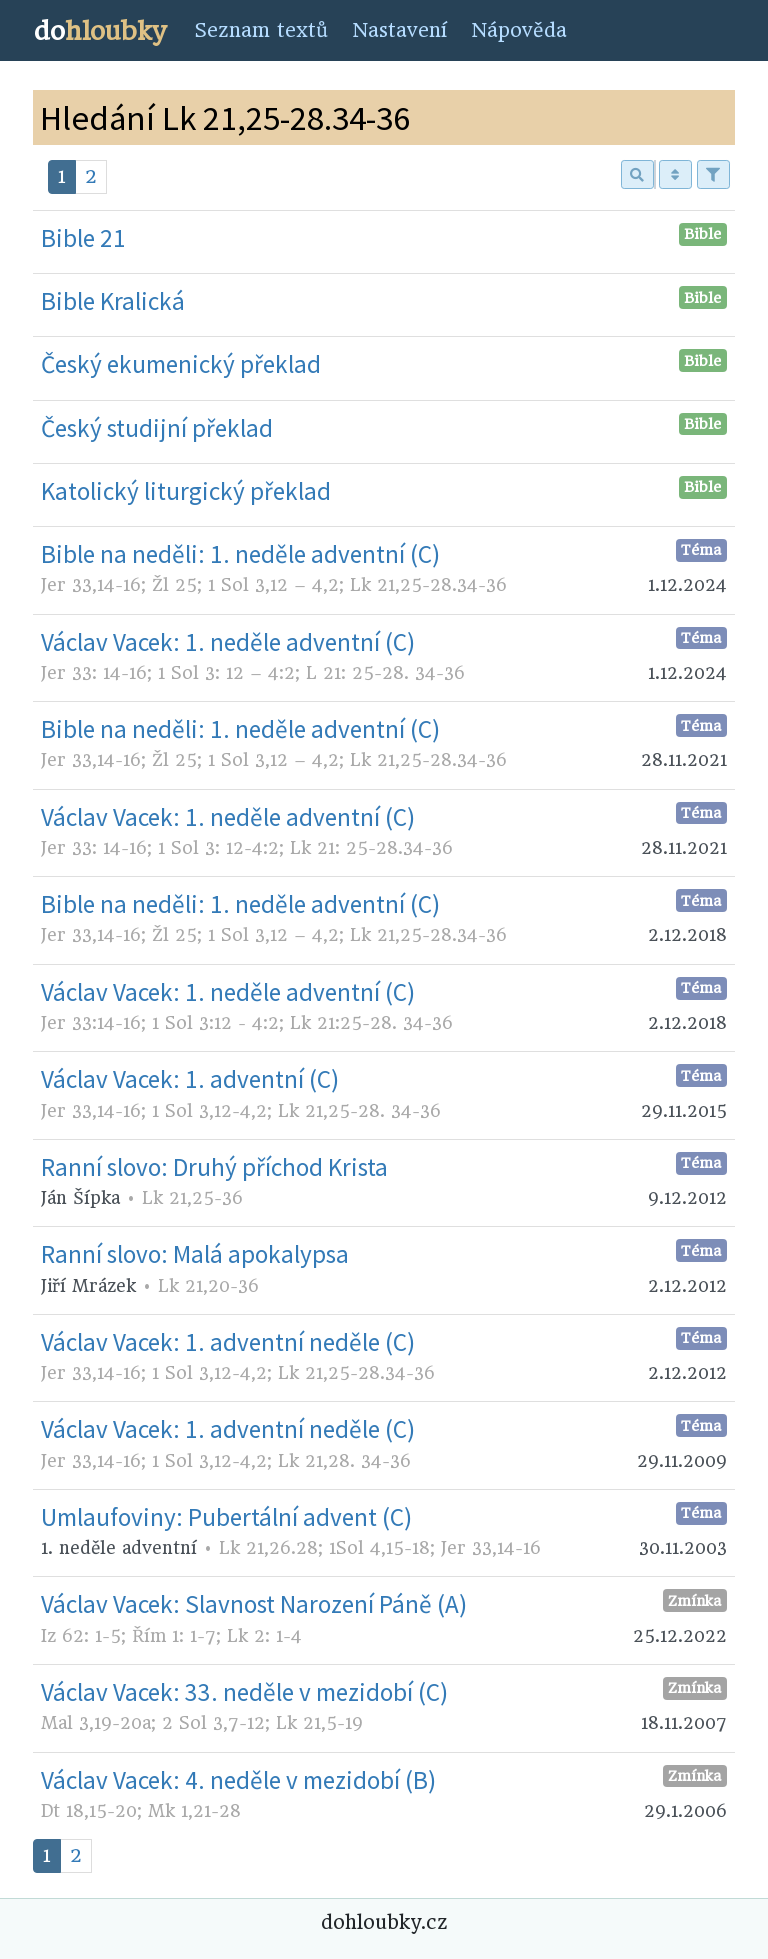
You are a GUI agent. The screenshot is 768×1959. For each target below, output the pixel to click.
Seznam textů (261, 30)
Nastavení (399, 30)
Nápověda (519, 30)
